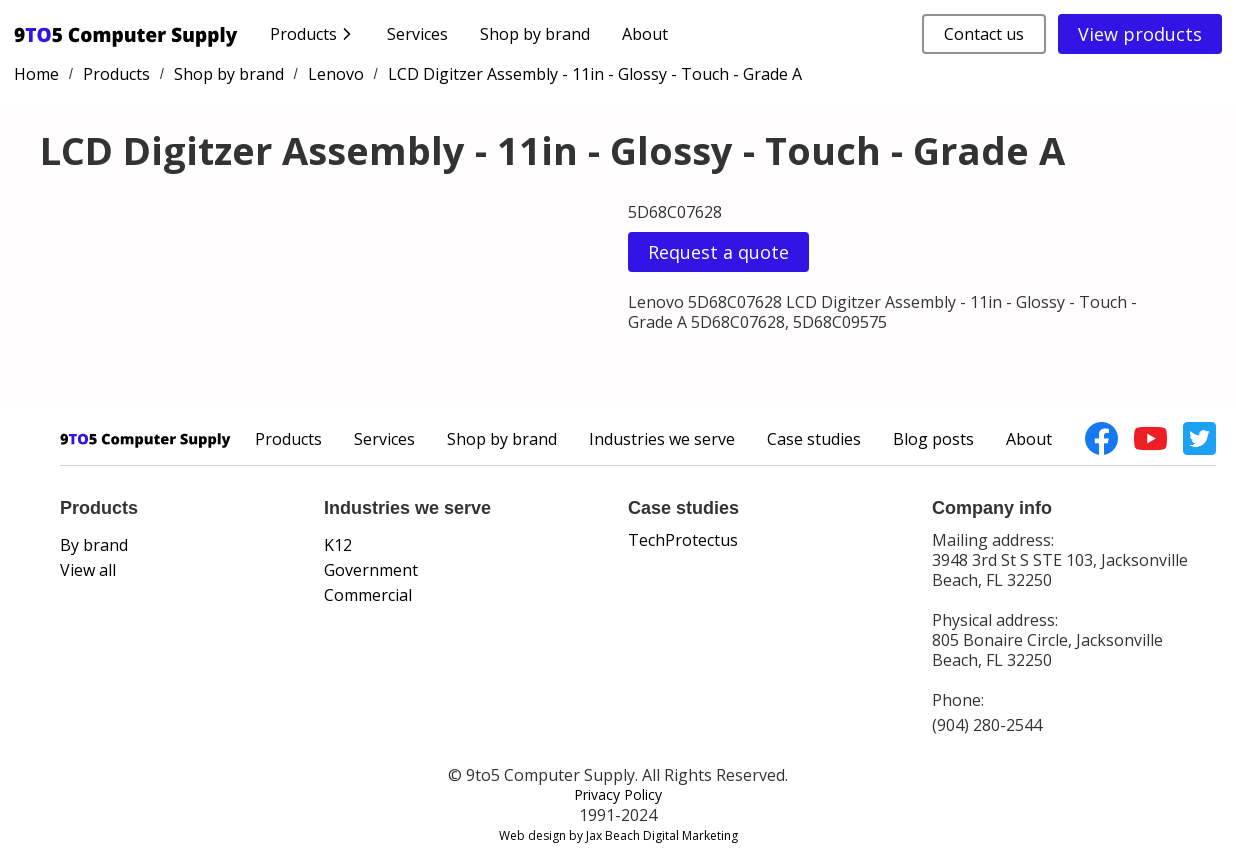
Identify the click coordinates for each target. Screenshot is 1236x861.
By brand (94, 545)
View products (1140, 34)
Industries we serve (662, 439)
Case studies (814, 439)
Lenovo (336, 74)
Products (116, 74)
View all (88, 570)
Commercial (368, 595)
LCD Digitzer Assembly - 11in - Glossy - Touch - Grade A (595, 74)
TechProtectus (683, 540)
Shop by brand (535, 34)
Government (371, 570)
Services (417, 34)
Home (36, 74)
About (645, 34)
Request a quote (718, 252)
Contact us (984, 34)
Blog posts (933, 439)
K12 (338, 545)
